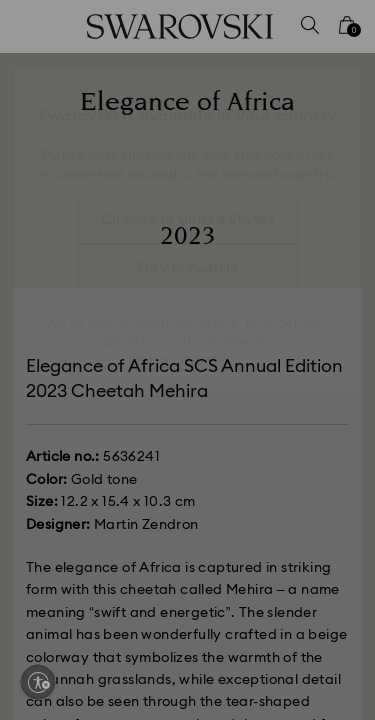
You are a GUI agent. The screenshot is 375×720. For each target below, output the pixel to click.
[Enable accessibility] (38, 682)
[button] (332, 90)
